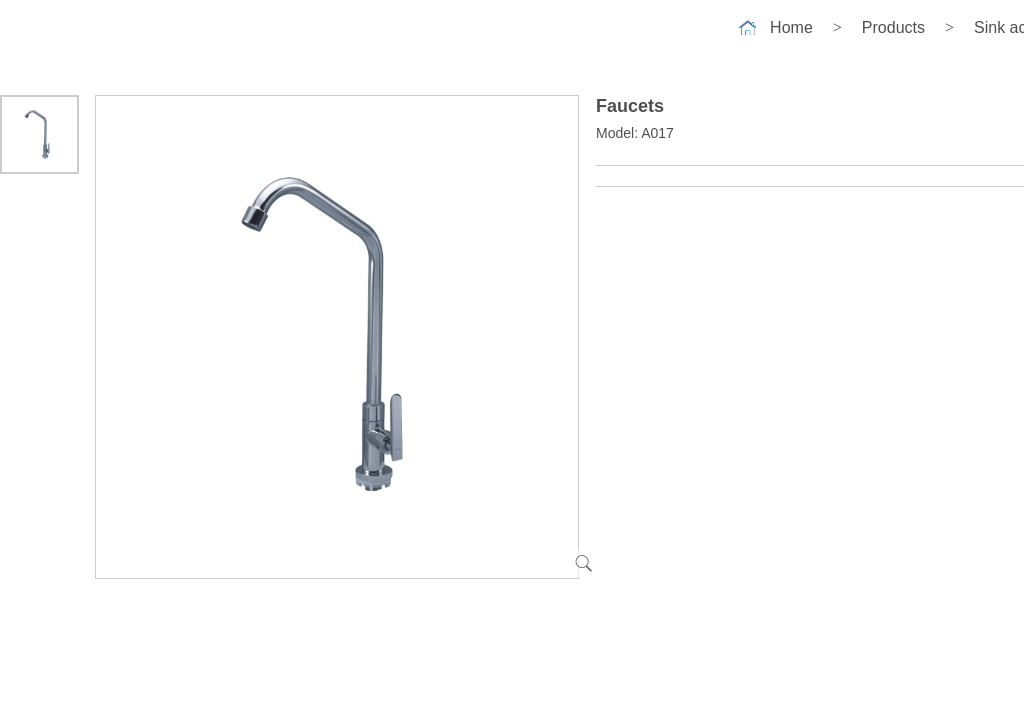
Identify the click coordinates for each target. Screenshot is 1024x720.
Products (893, 27)
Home (791, 27)
